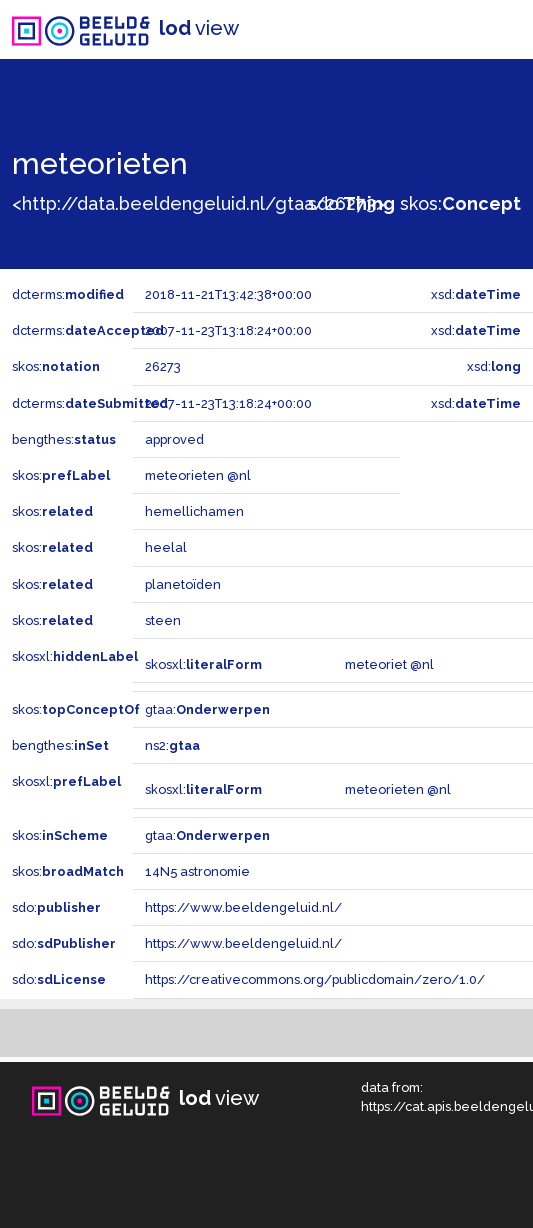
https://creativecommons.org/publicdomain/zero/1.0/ (315, 979)
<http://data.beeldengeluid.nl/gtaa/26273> (198, 203)
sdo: (351, 203)
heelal (166, 547)
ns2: (172, 745)
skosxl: (75, 656)
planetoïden (183, 584)
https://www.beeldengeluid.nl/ (243, 907)
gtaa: (207, 709)
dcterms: (68, 294)
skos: (460, 203)
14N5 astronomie (197, 871)
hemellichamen (194, 511)
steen (163, 620)
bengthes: (64, 439)
